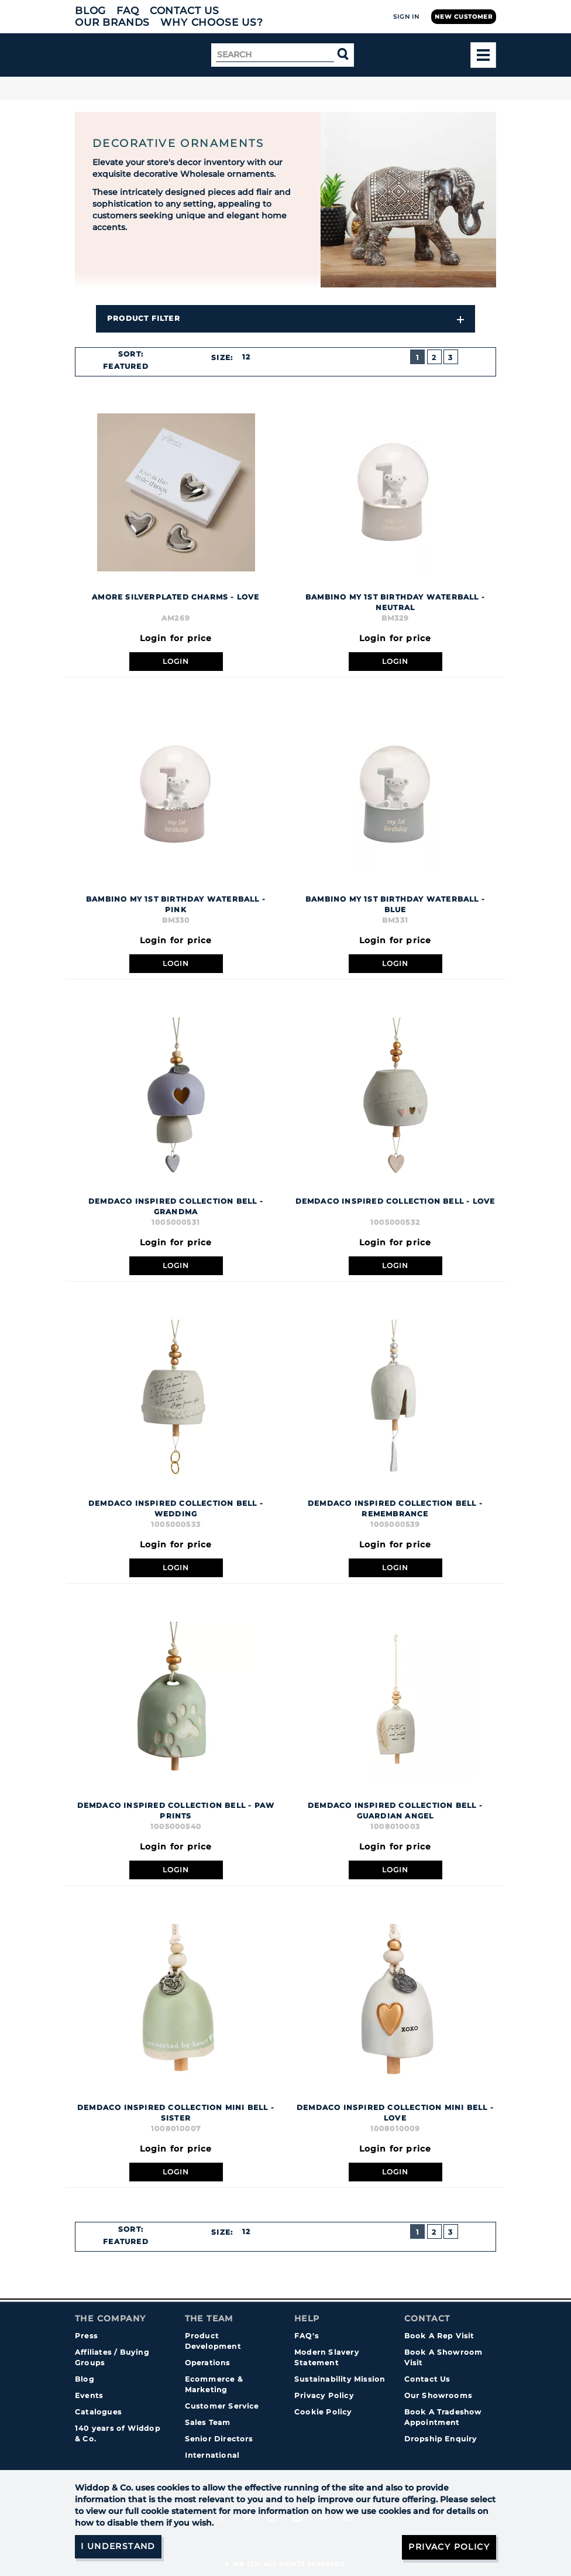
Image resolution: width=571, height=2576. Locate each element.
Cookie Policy (323, 2411)
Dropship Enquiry (440, 2438)
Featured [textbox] (126, 366)
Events (89, 2395)
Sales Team (208, 2422)
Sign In (406, 16)
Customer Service (222, 2406)
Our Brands (112, 22)
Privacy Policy (324, 2395)
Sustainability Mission (339, 2379)
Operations (208, 2362)
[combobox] (130, 366)
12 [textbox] (246, 356)
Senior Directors (219, 2438)
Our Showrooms (438, 2395)
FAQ (127, 10)
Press (86, 2335)
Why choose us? (211, 22)
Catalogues (98, 2411)
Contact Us (184, 10)
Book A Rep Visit (439, 2335)
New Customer (464, 16)
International (212, 2455)
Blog (90, 10)
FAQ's (306, 2335)
